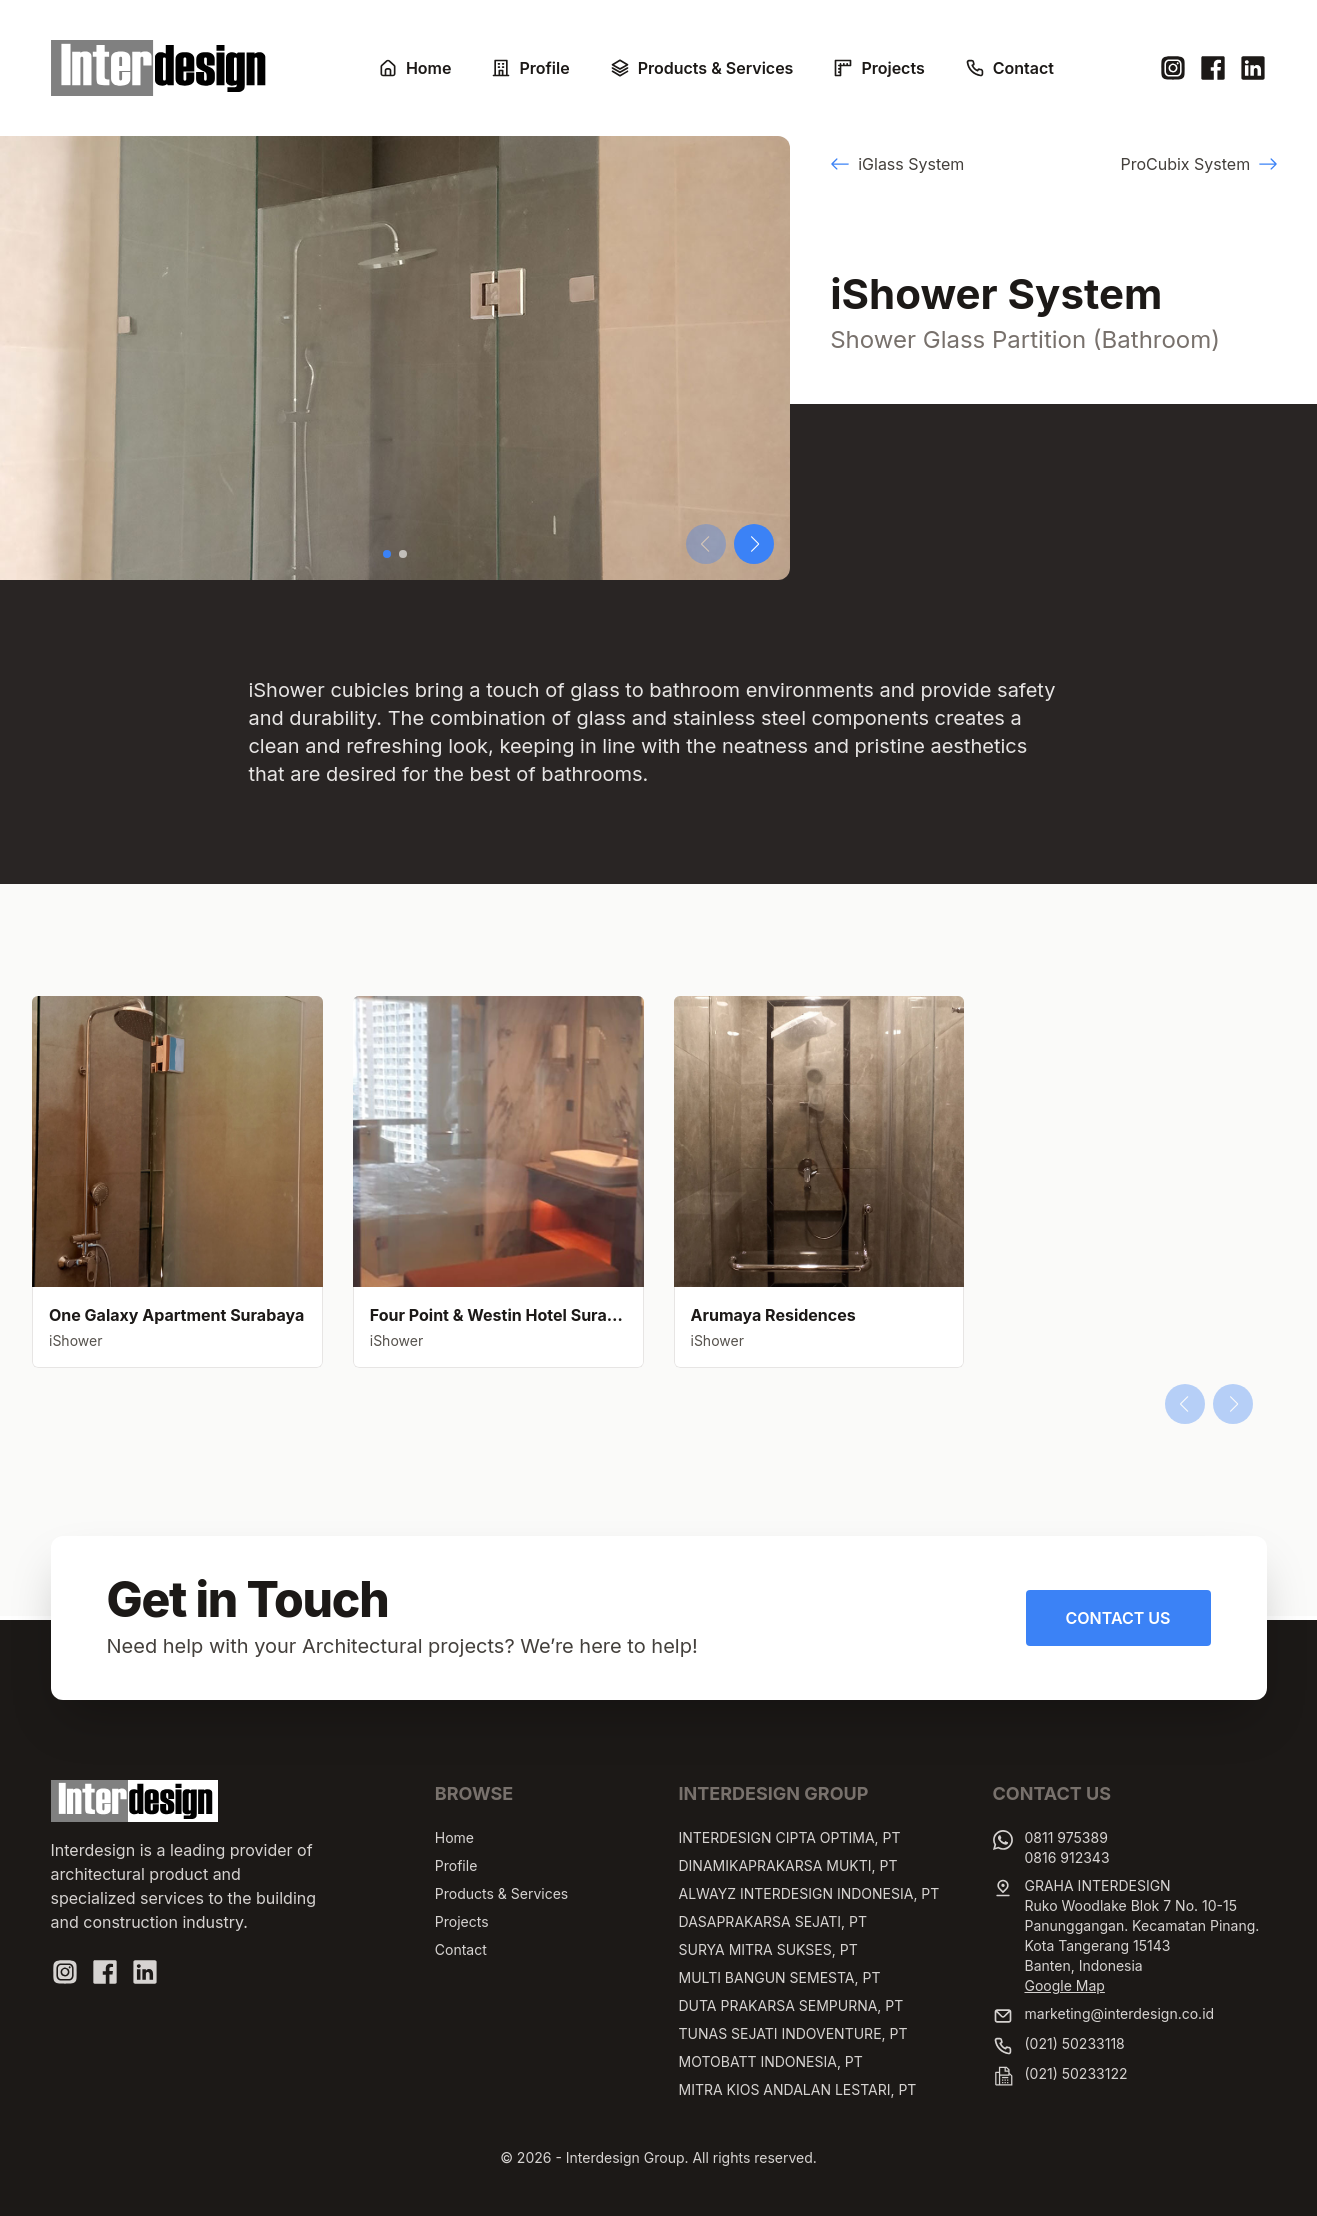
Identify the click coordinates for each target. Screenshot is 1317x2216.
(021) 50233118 (1075, 2043)
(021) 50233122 (1076, 2073)
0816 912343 (1067, 1857)
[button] (387, 554)
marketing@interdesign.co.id (1120, 2013)
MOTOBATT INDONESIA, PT (771, 2061)
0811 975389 (1066, 1837)
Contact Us (1118, 1618)
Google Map (1065, 1985)
